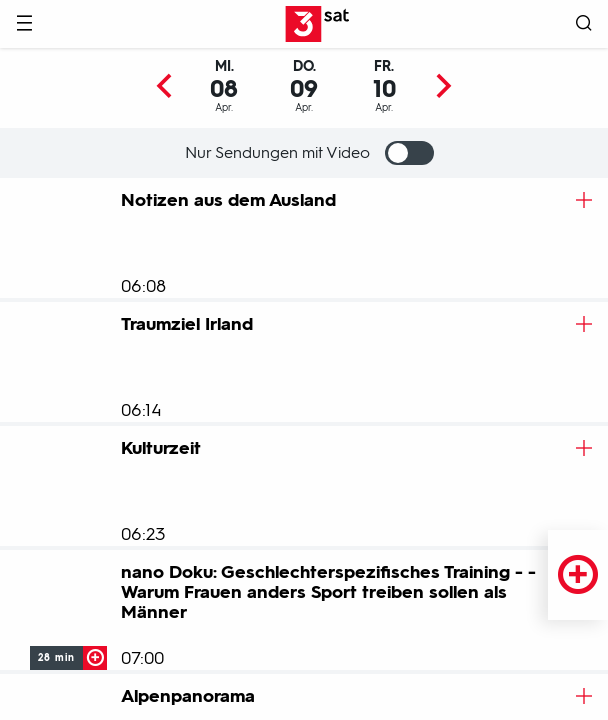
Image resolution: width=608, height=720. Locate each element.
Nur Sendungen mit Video (309, 153)
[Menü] (24, 24)
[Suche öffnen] (584, 24)
